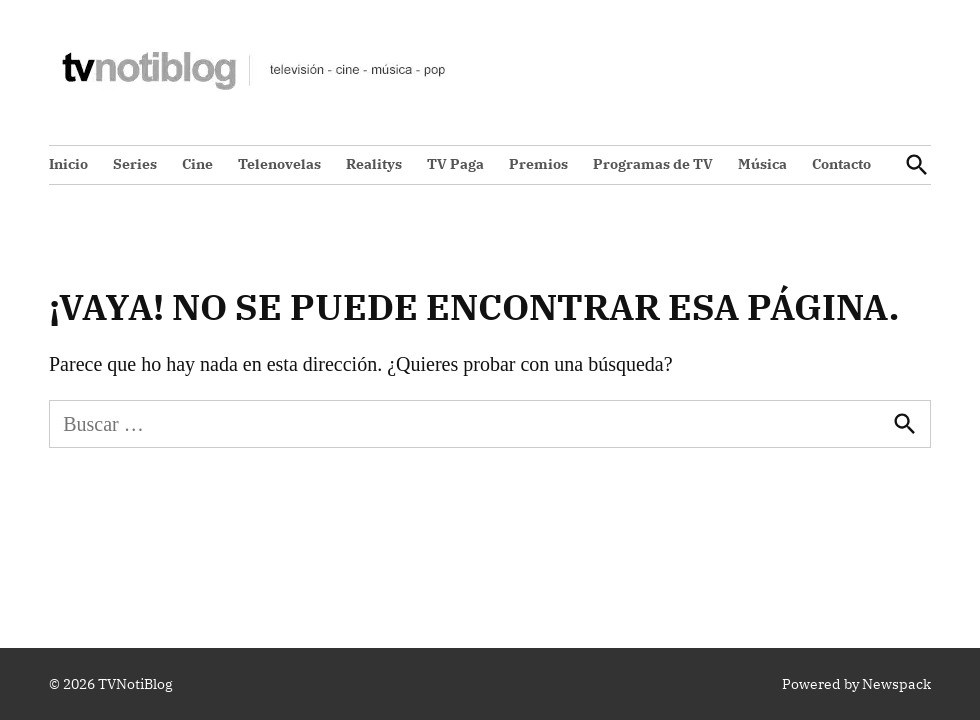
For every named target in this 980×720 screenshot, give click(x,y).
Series (135, 164)
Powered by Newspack (856, 684)
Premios (538, 164)
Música (762, 164)
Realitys (374, 164)
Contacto (841, 164)
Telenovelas (279, 164)
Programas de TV (653, 164)
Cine (197, 164)
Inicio (68, 164)
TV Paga (455, 164)
